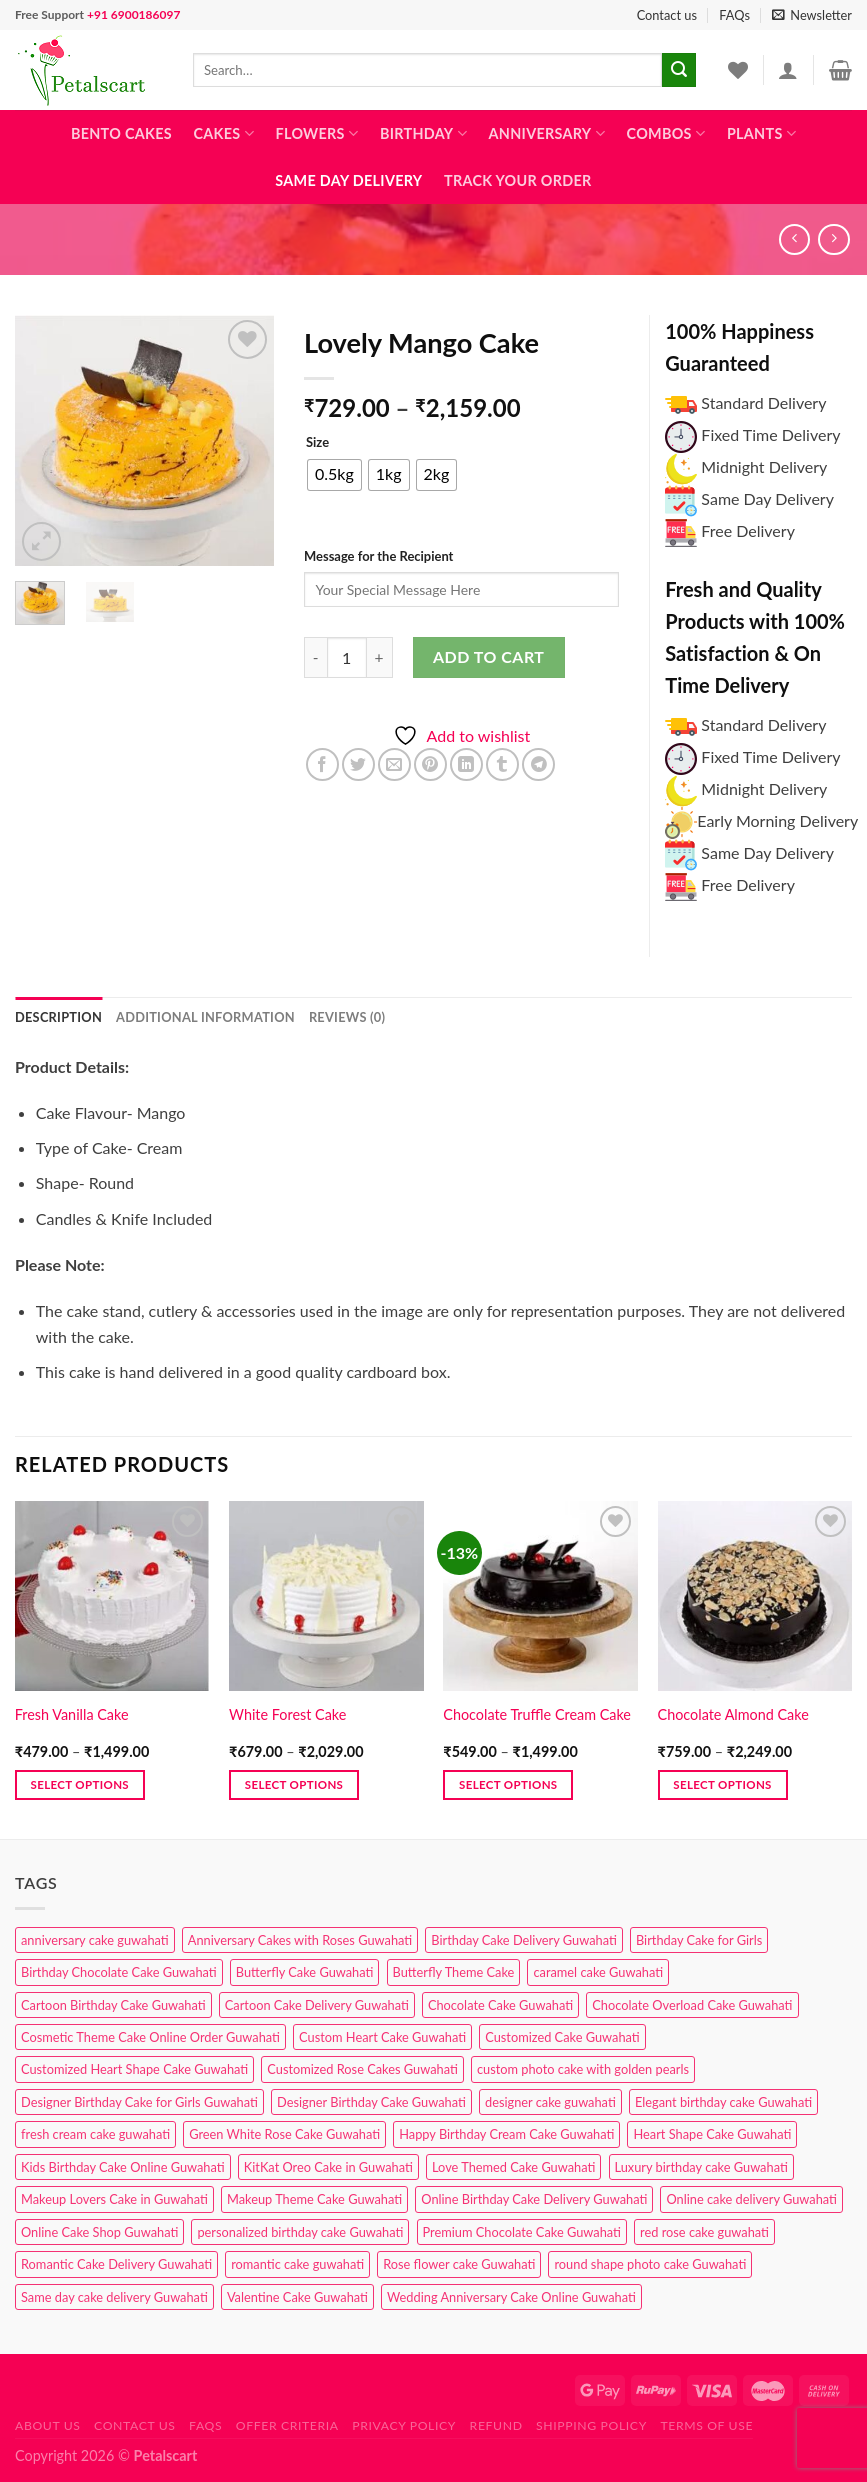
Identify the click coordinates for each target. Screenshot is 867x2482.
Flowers (317, 133)
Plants (761, 133)
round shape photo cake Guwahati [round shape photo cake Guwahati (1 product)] (650, 2264)
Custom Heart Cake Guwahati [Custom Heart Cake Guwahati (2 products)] (382, 2037)
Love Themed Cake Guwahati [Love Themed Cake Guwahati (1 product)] (513, 2167)
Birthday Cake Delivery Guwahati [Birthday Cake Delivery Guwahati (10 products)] (524, 1940)
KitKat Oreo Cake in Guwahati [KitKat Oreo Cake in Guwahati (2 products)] (328, 2167)
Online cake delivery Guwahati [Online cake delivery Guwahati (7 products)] (751, 2199)
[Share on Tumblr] (502, 764)
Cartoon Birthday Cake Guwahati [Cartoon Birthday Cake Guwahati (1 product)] (113, 2005)
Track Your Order (518, 180)
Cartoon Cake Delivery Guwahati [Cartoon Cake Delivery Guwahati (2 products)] (317, 2005)
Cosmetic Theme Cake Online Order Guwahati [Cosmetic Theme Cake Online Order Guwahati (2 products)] (150, 2037)
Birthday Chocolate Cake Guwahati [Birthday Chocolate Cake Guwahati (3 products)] (119, 1972)
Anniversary (547, 133)
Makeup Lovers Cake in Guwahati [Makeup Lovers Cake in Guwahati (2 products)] (114, 2199)
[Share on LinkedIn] (466, 764)
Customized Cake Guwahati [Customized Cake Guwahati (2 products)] (562, 2037)
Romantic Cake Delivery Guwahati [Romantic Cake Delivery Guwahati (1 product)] (116, 2264)
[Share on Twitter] (358, 764)
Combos (666, 133)
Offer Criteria (287, 2425)
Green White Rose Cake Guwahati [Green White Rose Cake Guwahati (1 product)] (284, 2134)
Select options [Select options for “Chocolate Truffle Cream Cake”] (508, 1784)
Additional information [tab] (205, 1017)
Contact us (667, 15)
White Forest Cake (287, 1714)
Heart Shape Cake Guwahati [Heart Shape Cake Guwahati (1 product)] (712, 2134)
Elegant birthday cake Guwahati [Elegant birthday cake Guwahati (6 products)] (723, 2102)
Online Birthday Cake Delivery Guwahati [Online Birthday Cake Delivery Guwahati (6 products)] (534, 2199)
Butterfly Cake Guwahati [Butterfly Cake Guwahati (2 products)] (305, 1972)
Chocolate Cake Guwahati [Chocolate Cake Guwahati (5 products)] (500, 2005)
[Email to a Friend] (394, 764)
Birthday (423, 133)
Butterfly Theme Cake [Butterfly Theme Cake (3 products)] (454, 1972)
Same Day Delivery (348, 180)
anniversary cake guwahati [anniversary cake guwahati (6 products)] (95, 1940)
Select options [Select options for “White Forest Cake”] (294, 1784)
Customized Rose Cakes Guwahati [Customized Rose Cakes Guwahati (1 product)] (362, 2069)
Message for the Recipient (378, 556)
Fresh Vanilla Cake (72, 1714)
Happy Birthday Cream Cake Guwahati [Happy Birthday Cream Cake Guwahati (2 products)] (506, 2134)
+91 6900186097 (133, 14)
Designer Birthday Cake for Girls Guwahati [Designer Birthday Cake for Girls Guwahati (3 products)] (139, 2102)
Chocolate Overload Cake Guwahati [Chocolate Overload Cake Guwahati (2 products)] (692, 2005)
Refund (496, 2425)
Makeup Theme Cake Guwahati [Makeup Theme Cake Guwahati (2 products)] (314, 2199)
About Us (48, 2425)
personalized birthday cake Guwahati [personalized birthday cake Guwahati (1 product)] (300, 2232)
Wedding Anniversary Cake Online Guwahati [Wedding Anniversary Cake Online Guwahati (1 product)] (511, 2297)
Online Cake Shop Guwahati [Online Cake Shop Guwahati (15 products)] (99, 2232)
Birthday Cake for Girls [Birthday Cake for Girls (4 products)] (699, 1940)
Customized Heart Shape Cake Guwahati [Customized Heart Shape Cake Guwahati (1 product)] (134, 2069)
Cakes (223, 133)
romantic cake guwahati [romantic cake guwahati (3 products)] (297, 2264)
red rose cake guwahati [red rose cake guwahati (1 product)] (704, 2232)
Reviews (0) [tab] (347, 1017)
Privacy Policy (404, 2425)
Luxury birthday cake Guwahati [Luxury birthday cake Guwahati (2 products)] (701, 2167)
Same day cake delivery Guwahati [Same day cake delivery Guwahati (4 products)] (114, 2297)
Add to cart (488, 656)
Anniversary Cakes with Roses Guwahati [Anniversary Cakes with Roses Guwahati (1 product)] (300, 1940)
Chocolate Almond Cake (733, 1714)
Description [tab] (58, 1017)
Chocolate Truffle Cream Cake (537, 1714)
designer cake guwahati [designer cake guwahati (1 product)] (550, 2102)
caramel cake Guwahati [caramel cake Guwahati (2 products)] (598, 1972)
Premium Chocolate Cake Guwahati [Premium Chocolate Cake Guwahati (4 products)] (522, 2232)
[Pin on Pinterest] (430, 764)
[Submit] (679, 70)
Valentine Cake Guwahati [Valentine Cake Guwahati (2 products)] (297, 2297)
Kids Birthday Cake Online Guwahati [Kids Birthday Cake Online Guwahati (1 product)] (123, 2167)
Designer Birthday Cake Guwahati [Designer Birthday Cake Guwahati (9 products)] (371, 2102)
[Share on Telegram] (538, 764)
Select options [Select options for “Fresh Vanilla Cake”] (80, 1784)
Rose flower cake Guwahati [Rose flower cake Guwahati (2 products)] (459, 2264)
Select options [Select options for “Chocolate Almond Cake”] (722, 1784)
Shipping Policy (591, 2425)
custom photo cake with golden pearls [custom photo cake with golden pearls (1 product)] (583, 2069)
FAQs (734, 15)
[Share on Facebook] (322, 764)
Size (317, 443)
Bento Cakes (121, 133)
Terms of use (706, 2425)
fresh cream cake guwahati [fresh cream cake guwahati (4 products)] (95, 2134)
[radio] (334, 475)
